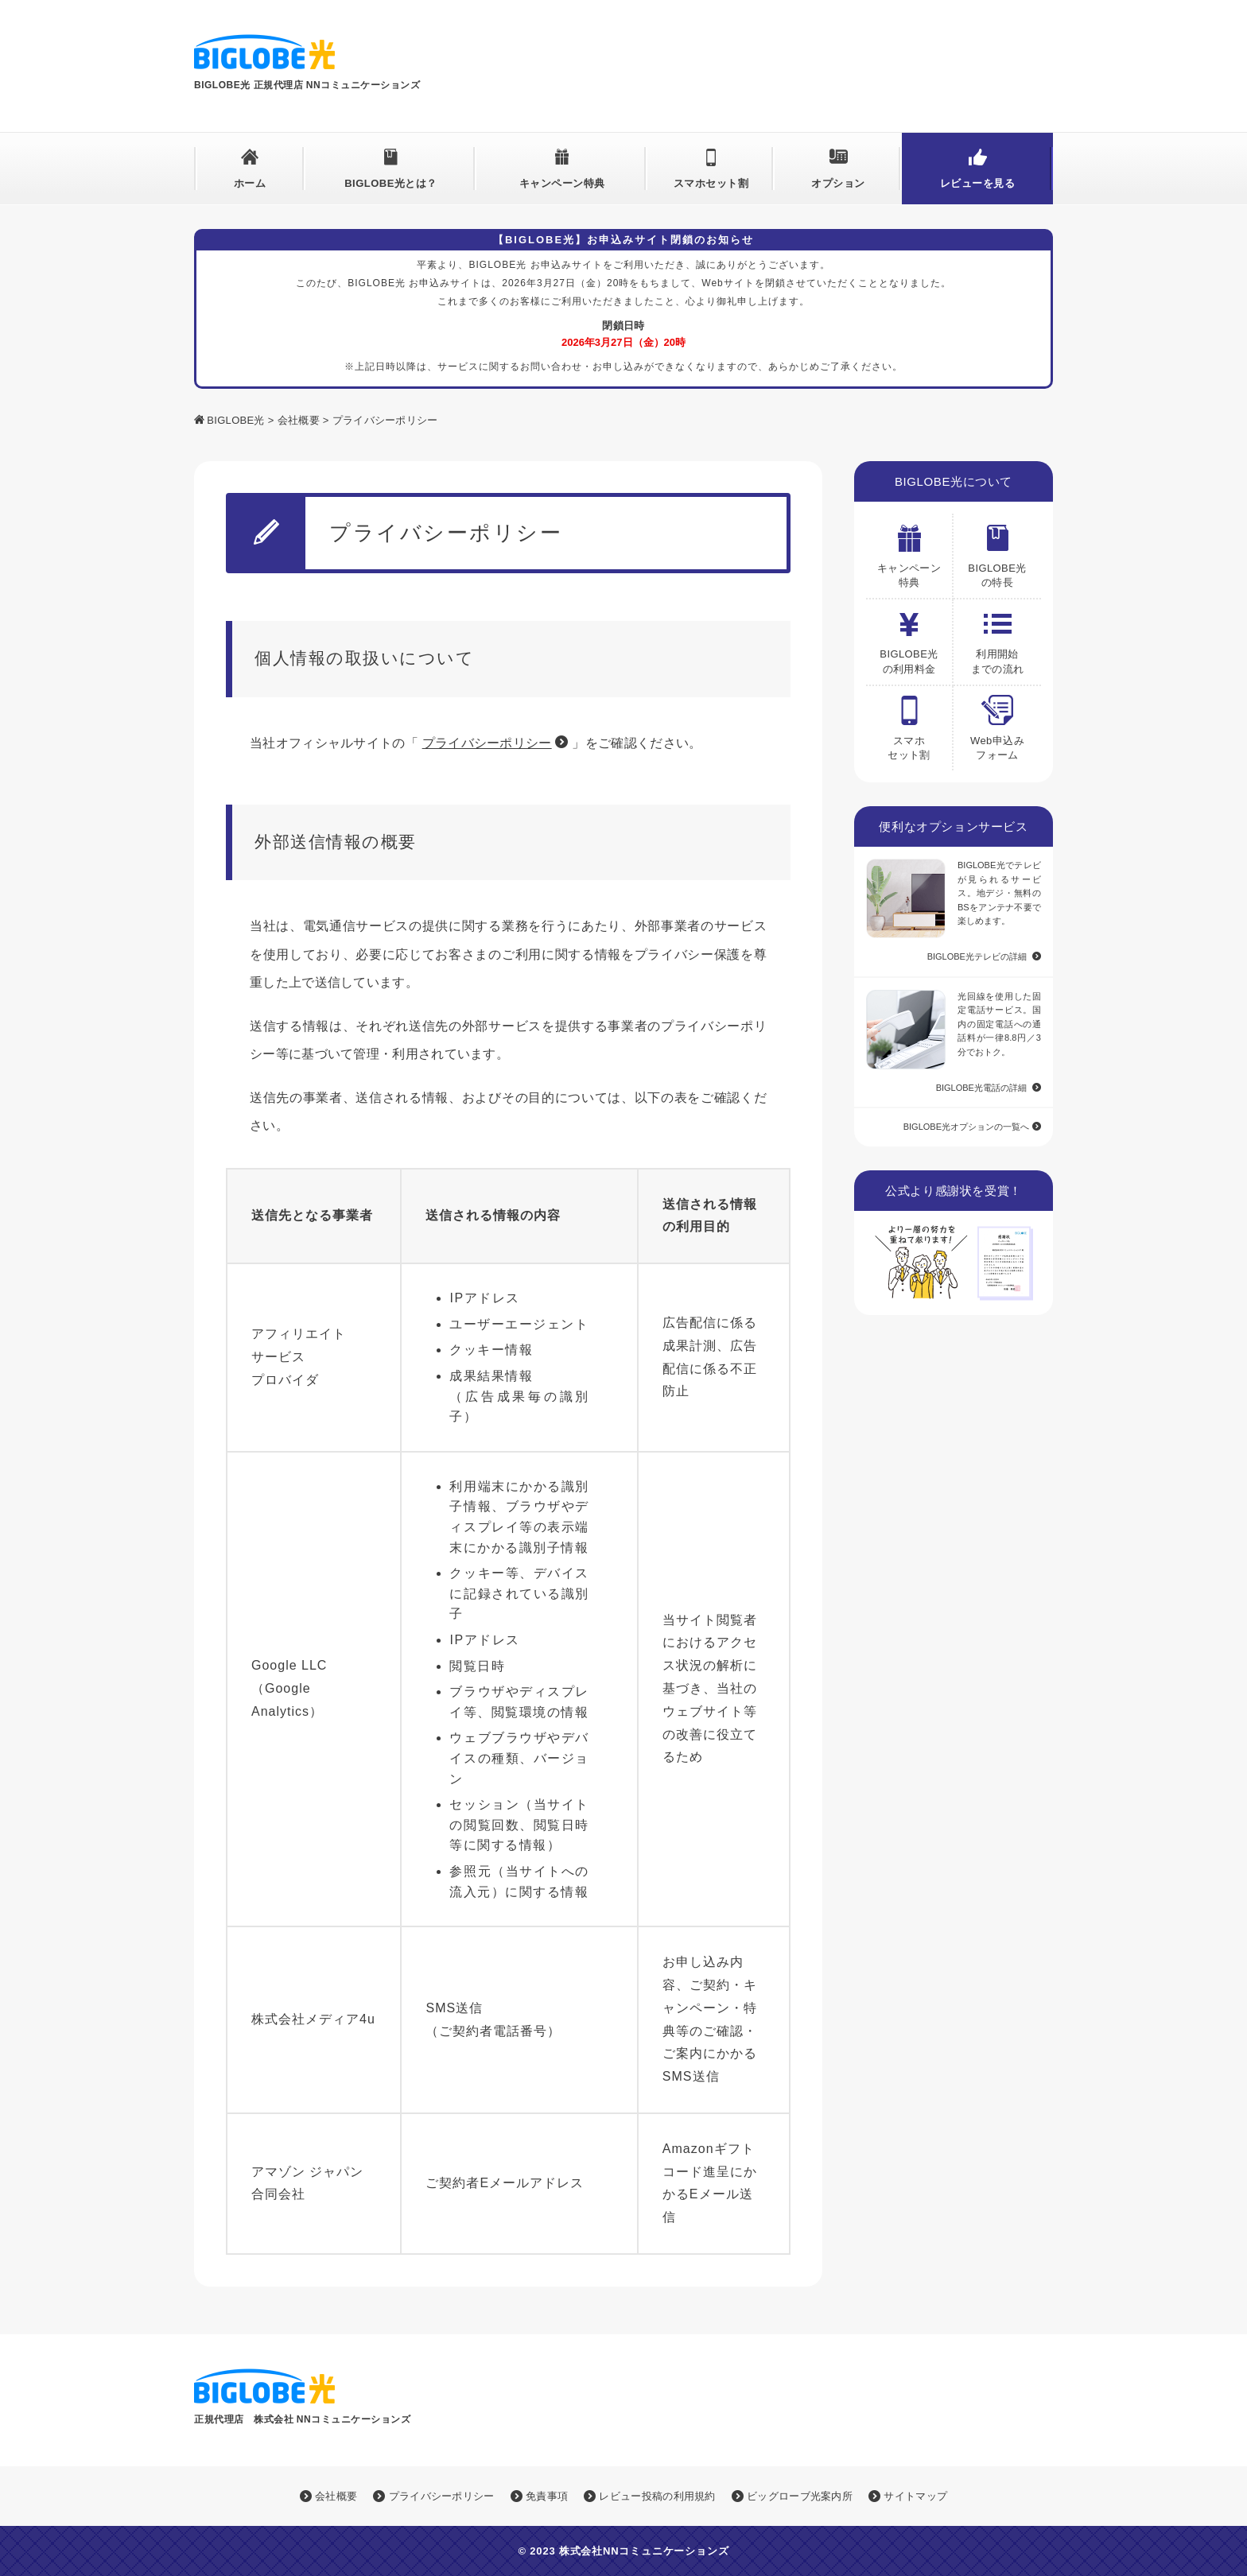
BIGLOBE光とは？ (390, 183)
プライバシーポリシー (487, 743)
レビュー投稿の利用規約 (650, 2496)
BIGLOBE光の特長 (997, 551)
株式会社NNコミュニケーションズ (644, 2551)
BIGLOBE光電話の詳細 (981, 1087)
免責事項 (540, 2496)
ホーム (250, 183)
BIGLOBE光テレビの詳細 (977, 956)
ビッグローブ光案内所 (792, 2496)
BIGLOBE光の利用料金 (909, 636)
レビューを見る (978, 183)
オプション (838, 183)
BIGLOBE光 (235, 420)
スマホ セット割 (909, 723)
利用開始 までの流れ (997, 636)
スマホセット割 (711, 183)
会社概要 (299, 420)
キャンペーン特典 (562, 183)
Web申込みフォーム (997, 723)
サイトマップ (907, 2496)
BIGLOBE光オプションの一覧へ (966, 1126)
